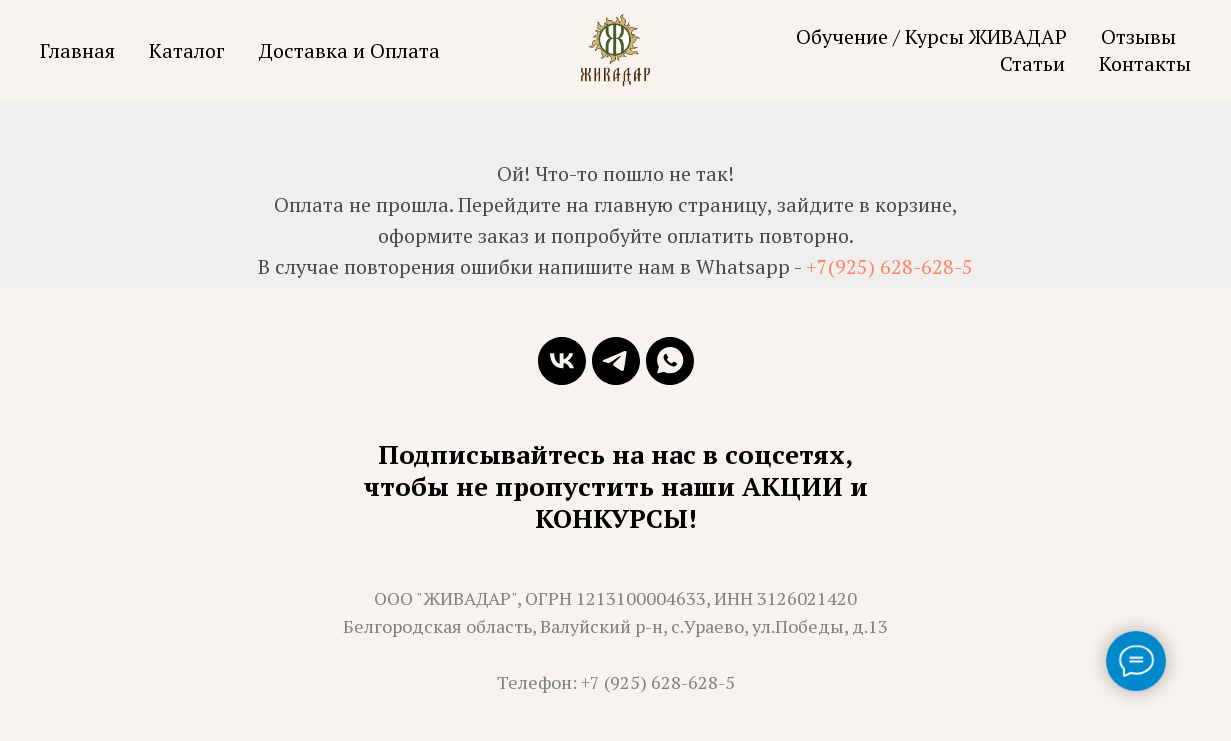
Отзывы (1138, 36)
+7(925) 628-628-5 (889, 266)
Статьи (1032, 63)
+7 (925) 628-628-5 (658, 682)
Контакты (1145, 63)
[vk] (562, 361)
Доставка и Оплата (349, 50)
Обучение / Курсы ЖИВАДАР (931, 36)
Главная (77, 50)
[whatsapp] (670, 361)
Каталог (187, 50)
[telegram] (616, 361)
